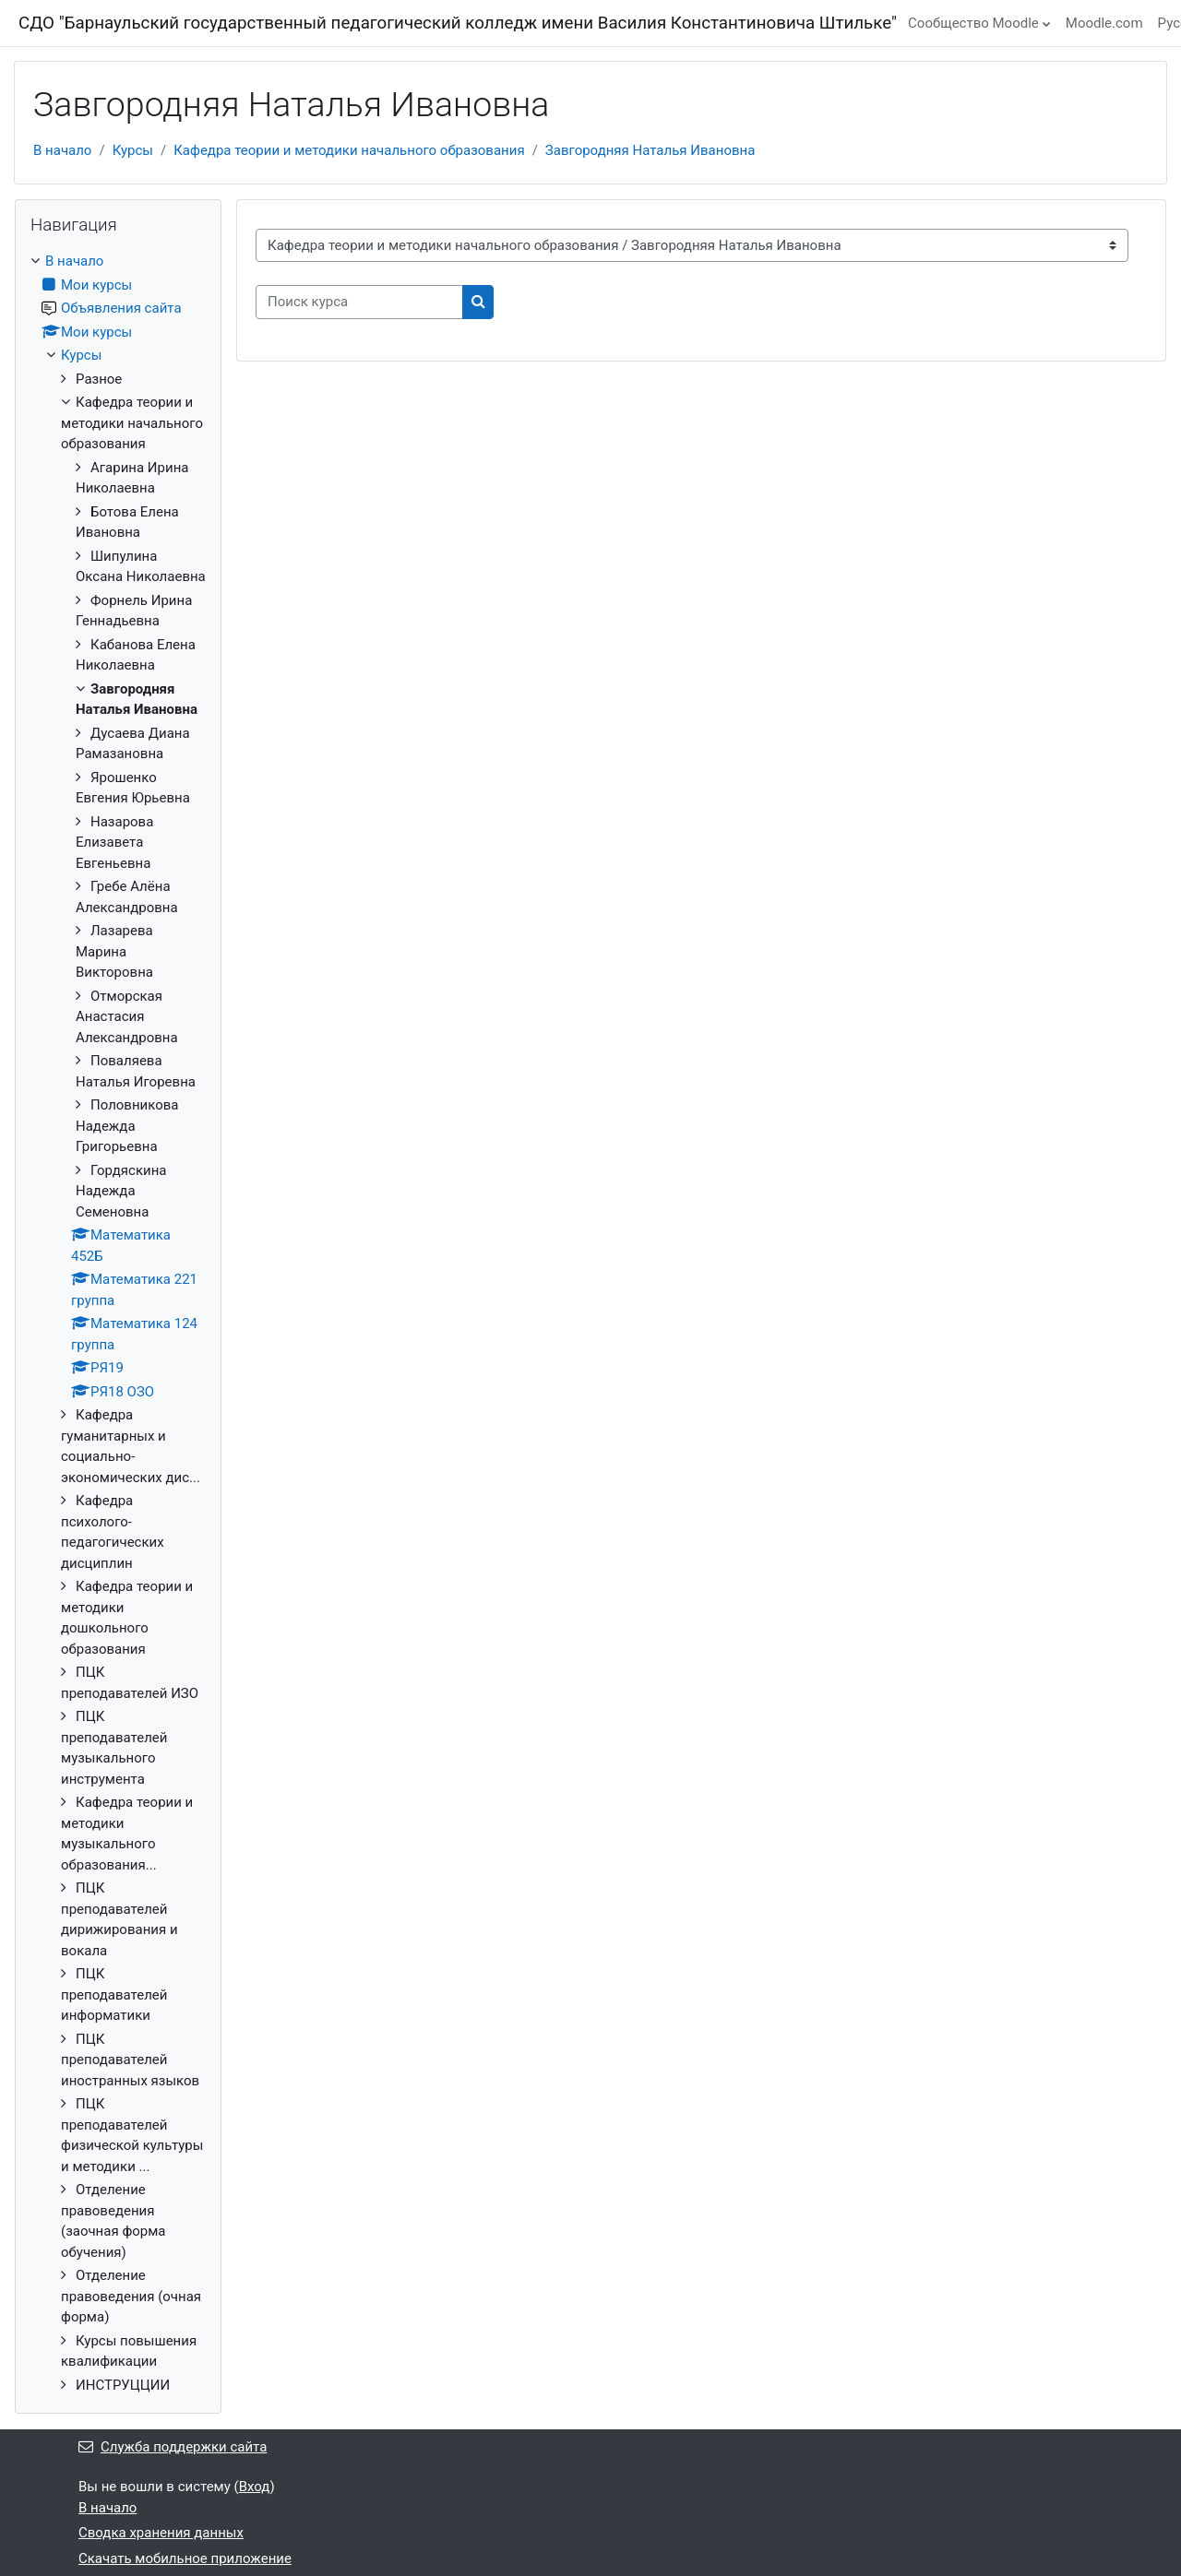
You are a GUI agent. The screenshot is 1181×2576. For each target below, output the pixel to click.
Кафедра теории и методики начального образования (348, 150)
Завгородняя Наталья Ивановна (650, 150)
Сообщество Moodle (973, 23)
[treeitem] (118, 1323)
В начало (62, 150)
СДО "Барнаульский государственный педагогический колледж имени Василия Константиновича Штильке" (457, 23)
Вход (254, 2486)
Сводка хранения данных (161, 2532)
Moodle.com (1104, 23)
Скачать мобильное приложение (185, 2558)
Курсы (133, 150)
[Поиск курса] (359, 302)
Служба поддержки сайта (172, 2447)
